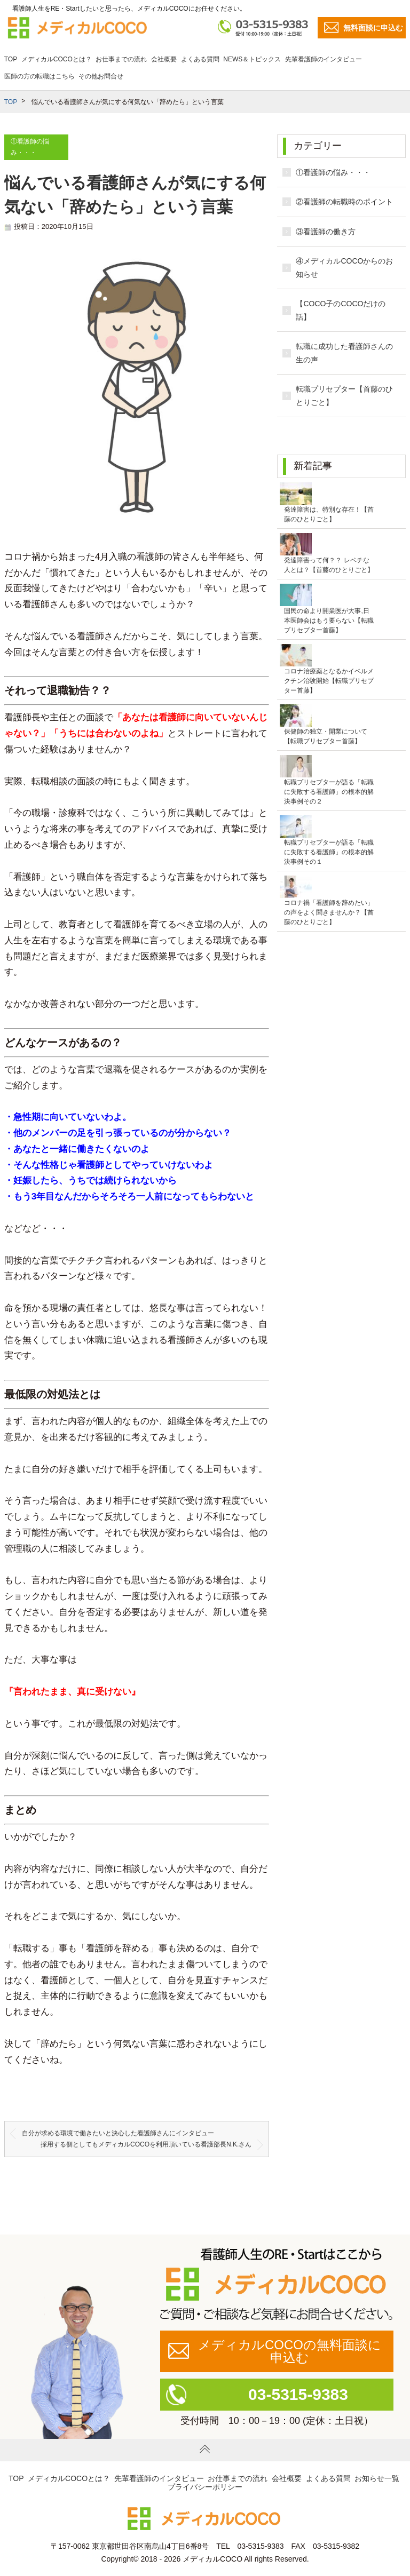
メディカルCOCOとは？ (56, 59)
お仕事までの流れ (121, 59)
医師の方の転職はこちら (39, 76)
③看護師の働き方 (326, 231)
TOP (10, 59)
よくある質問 (200, 59)
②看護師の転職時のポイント (344, 201)
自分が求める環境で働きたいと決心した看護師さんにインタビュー (118, 2133)
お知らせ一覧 (376, 2478)
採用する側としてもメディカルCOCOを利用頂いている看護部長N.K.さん (146, 2144)
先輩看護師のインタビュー (323, 59)
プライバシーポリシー (205, 2487)
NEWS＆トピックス (252, 59)
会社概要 (164, 59)
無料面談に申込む (373, 27)
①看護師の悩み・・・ (333, 172)
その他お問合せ (100, 76)
